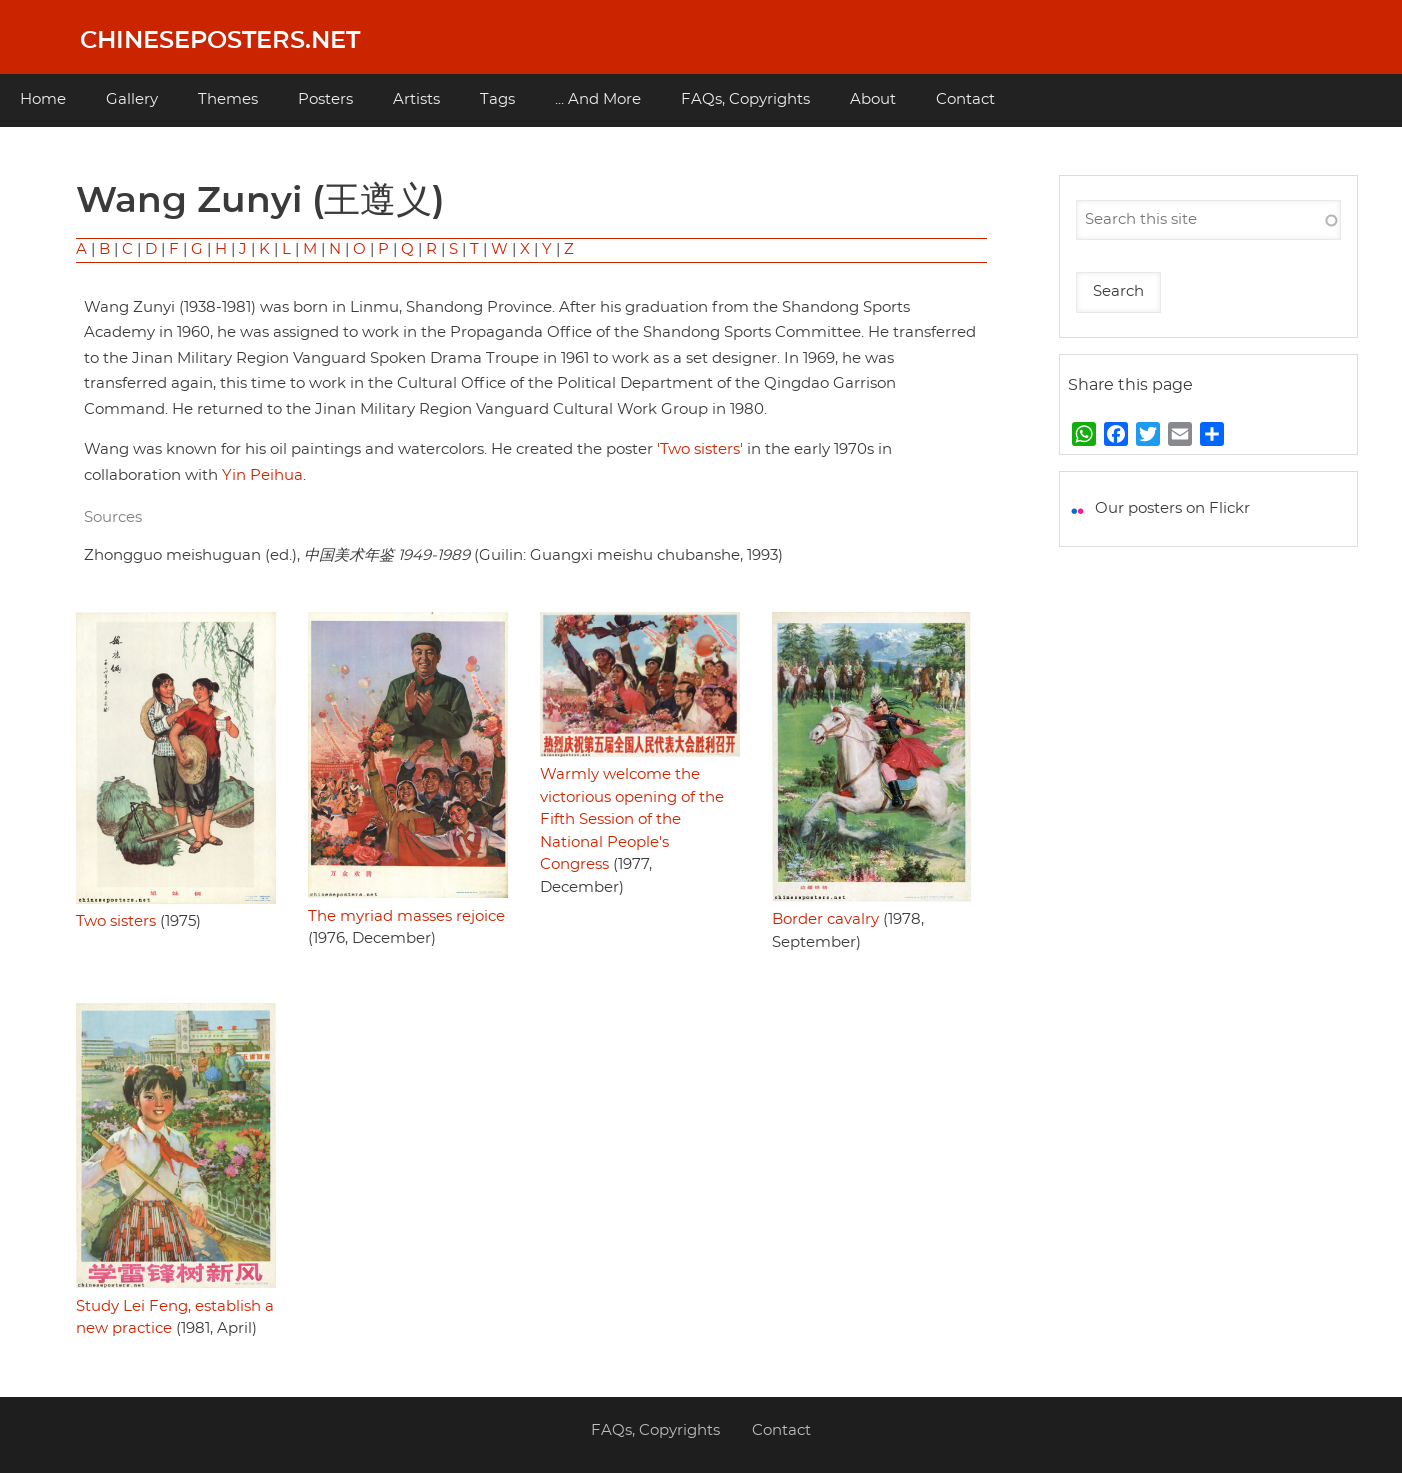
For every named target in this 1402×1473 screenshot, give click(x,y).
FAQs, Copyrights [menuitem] (745, 99)
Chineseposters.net (220, 41)
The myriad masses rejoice (406, 916)
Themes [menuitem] (228, 99)
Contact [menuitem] (965, 99)
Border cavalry (825, 919)
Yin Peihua (262, 475)
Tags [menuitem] (497, 99)
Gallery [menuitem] (132, 99)
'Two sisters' (700, 449)
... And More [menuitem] (598, 99)
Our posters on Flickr (1172, 508)
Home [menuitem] (43, 99)
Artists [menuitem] (416, 99)
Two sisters (116, 921)
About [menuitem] (873, 99)
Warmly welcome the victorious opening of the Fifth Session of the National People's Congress (632, 819)
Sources (113, 517)
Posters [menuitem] (325, 99)
